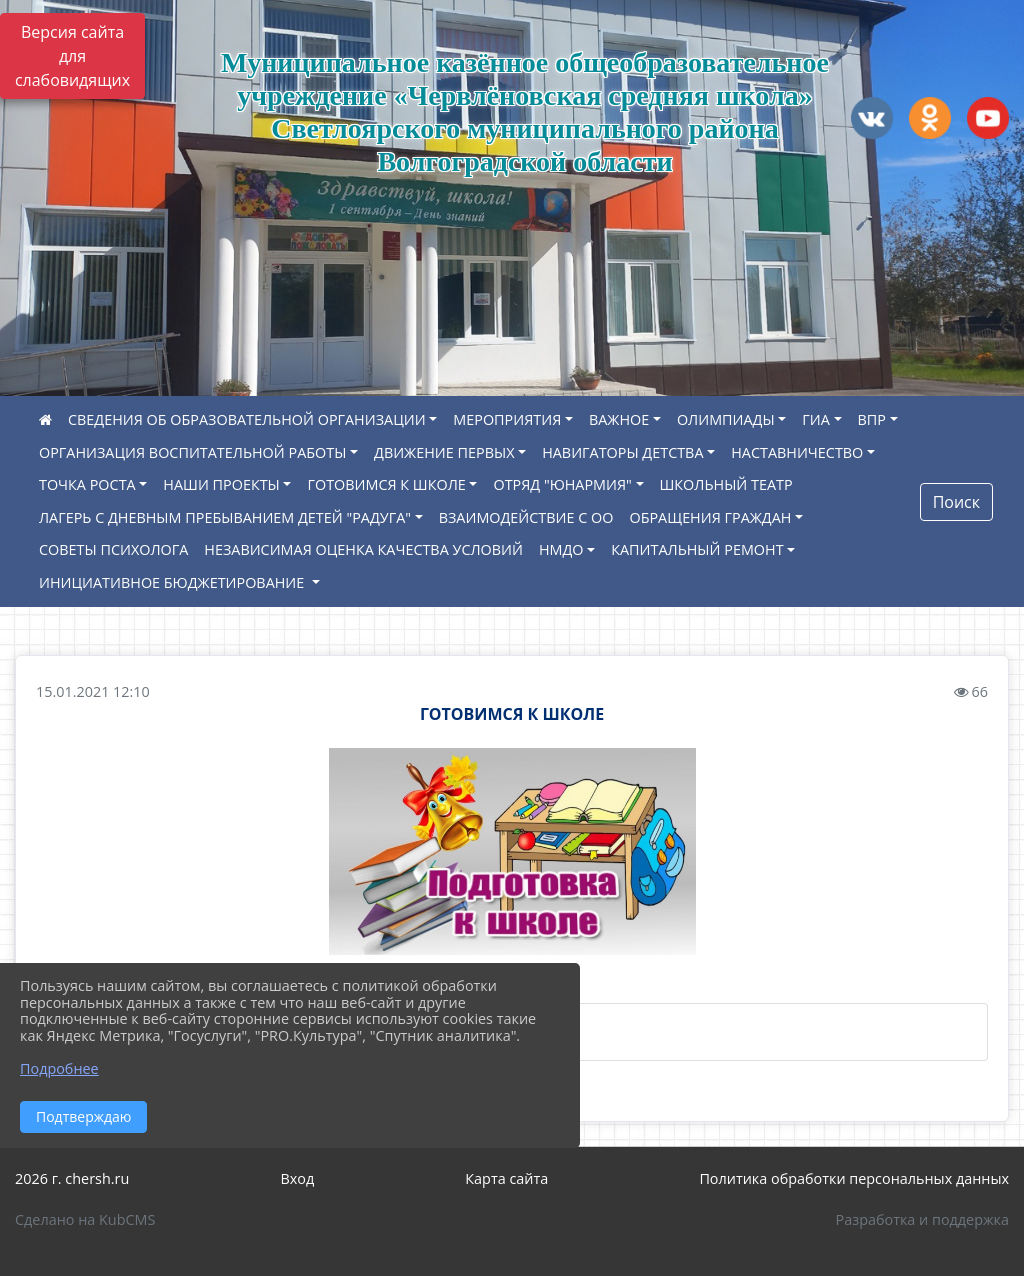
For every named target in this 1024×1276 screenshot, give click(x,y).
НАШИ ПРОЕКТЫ (221, 484)
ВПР (872, 419)
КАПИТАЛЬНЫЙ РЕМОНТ (697, 549)
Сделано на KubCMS (85, 1219)
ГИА (816, 419)
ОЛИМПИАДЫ (726, 419)
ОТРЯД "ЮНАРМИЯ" (562, 484)
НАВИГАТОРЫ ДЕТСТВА (622, 452)
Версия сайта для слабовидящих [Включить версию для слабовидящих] (72, 56)
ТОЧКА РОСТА (87, 484)
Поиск (956, 502)
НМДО (561, 549)
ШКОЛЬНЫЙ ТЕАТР (726, 484)
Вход (297, 1178)
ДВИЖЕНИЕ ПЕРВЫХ (444, 452)
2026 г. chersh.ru (72, 1178)
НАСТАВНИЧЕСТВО (797, 452)
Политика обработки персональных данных (854, 1178)
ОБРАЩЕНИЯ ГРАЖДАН (710, 517)
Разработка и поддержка (922, 1219)
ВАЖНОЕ (619, 419)
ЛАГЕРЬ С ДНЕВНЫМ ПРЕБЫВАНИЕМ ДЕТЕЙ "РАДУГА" (225, 517)
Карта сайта (506, 1178)
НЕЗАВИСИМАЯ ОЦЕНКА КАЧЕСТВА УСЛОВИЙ (363, 549)
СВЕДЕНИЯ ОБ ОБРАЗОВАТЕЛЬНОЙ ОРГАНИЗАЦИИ (247, 419)
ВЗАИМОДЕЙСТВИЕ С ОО (526, 517)
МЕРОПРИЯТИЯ (507, 419)
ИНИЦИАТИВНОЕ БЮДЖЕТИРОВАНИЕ (173, 582)
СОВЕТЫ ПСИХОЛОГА (113, 549)
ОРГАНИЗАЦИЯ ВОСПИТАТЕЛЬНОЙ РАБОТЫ (192, 452)
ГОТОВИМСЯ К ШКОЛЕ (386, 484)
